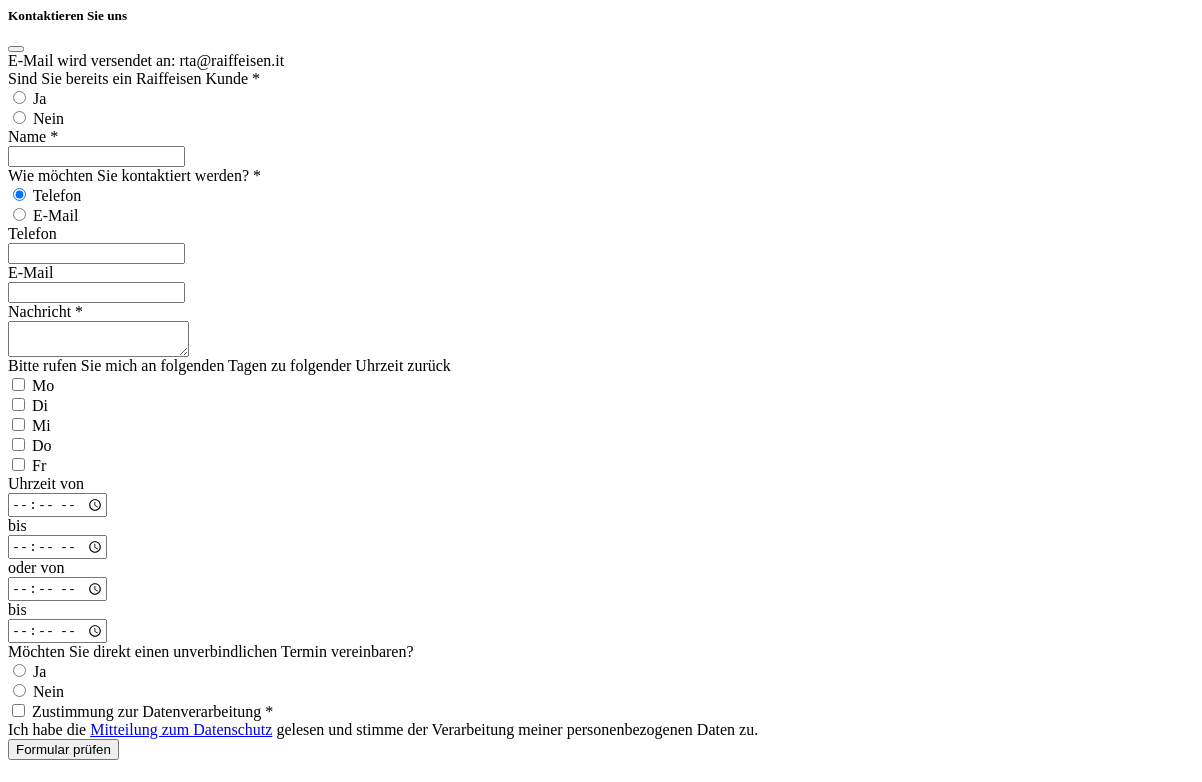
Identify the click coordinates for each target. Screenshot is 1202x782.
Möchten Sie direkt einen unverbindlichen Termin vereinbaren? (211, 657)
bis (17, 531)
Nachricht (45, 311)
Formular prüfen (63, 755)
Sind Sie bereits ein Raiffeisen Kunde (134, 78)
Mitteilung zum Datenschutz (181, 735)
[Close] (16, 49)
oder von (36, 573)
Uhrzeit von (46, 489)
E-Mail (30, 272)
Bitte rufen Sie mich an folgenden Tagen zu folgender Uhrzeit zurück (229, 371)
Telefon (32, 233)
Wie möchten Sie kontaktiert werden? (134, 175)
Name (33, 136)
